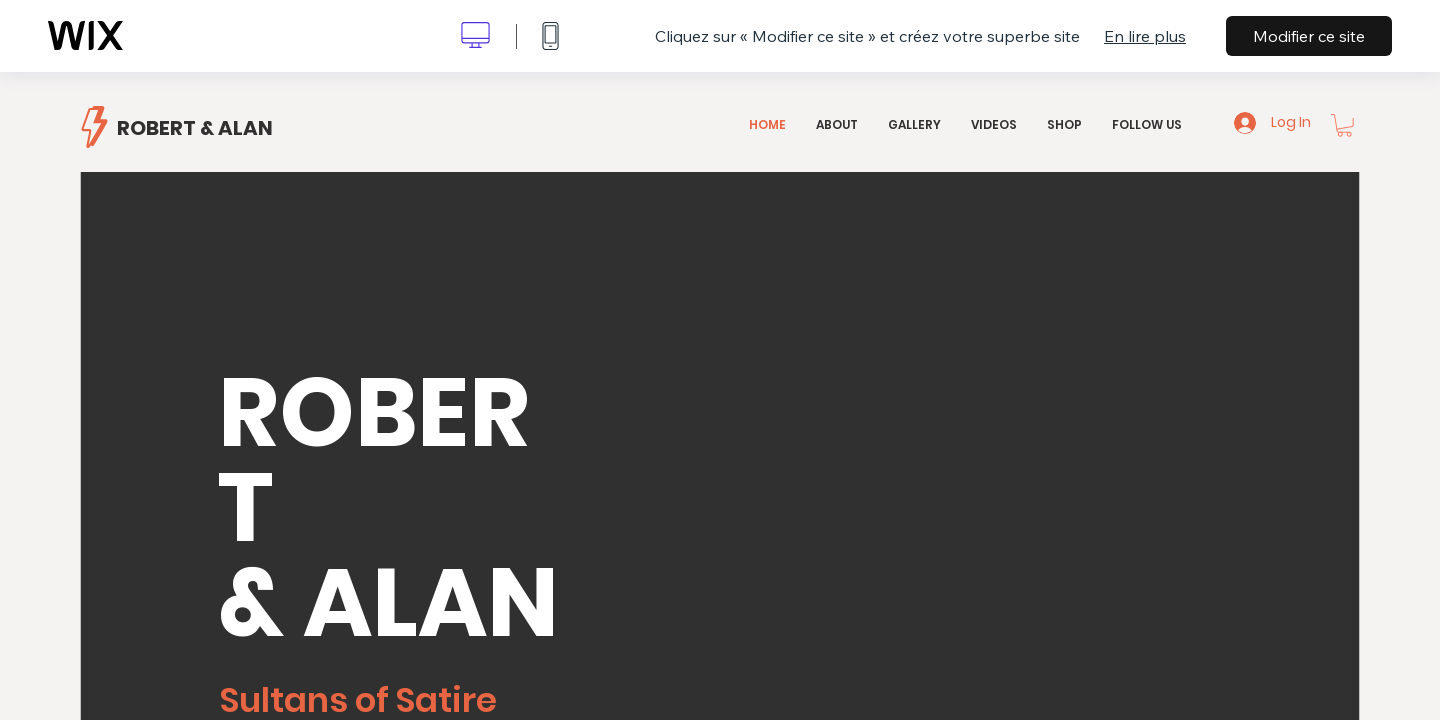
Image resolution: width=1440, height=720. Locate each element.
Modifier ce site (1309, 36)
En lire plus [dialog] (1145, 36)
